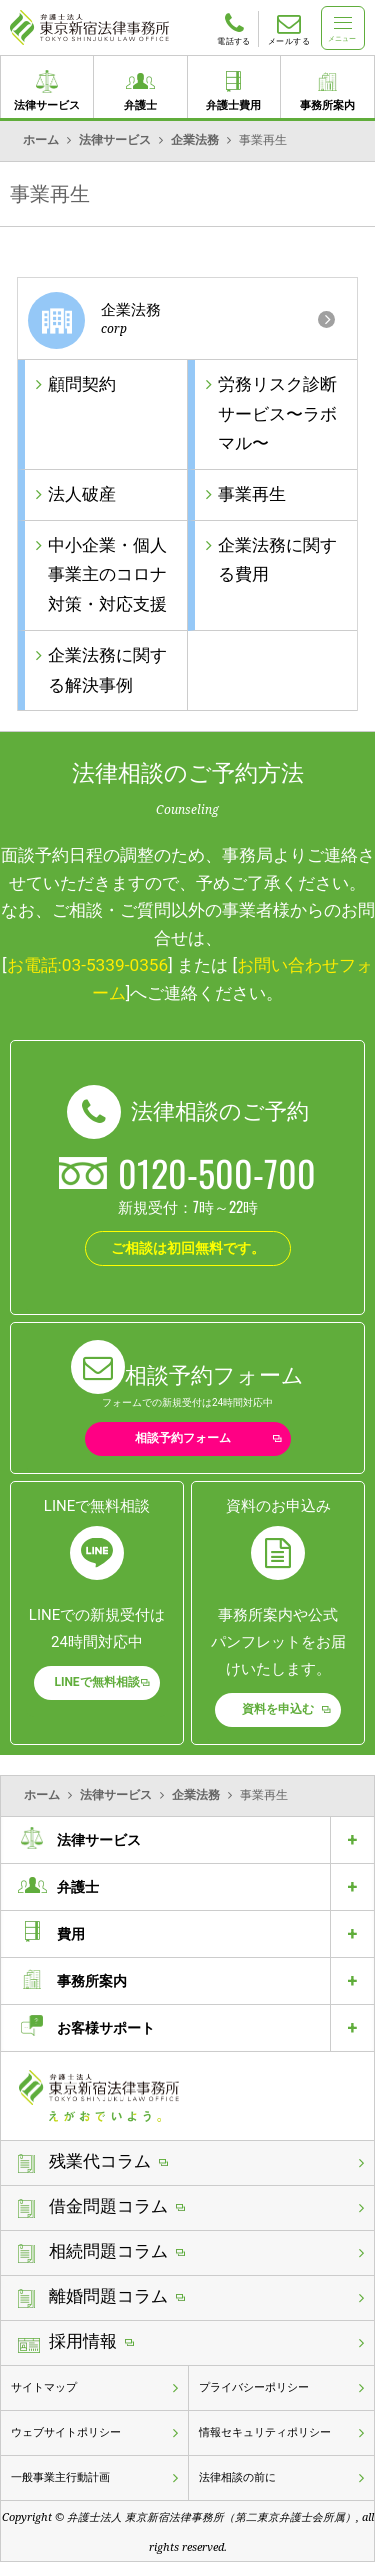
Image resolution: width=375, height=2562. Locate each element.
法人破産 (82, 494)
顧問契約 (82, 384)
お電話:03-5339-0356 (88, 965)
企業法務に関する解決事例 (107, 670)
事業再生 (252, 494)
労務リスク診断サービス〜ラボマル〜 (277, 414)
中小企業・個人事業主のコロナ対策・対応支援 (107, 575)
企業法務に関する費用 (277, 560)
